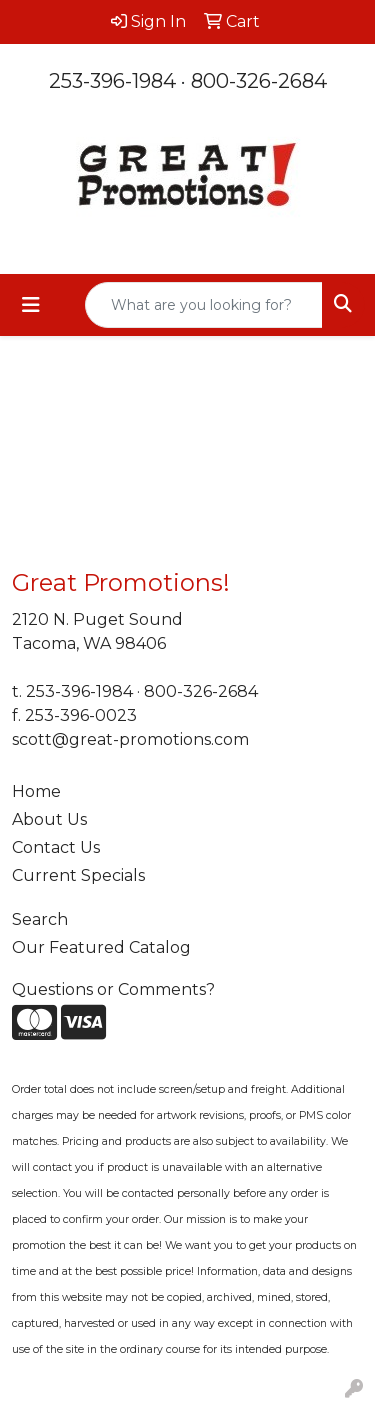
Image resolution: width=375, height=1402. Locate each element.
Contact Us (56, 847)
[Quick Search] (204, 305)
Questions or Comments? (113, 989)
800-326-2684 (259, 81)
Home (36, 791)
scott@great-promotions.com (130, 739)
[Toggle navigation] (31, 305)
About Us (49, 819)
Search (40, 919)
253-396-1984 (112, 81)
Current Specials (78, 875)
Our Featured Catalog (101, 947)
